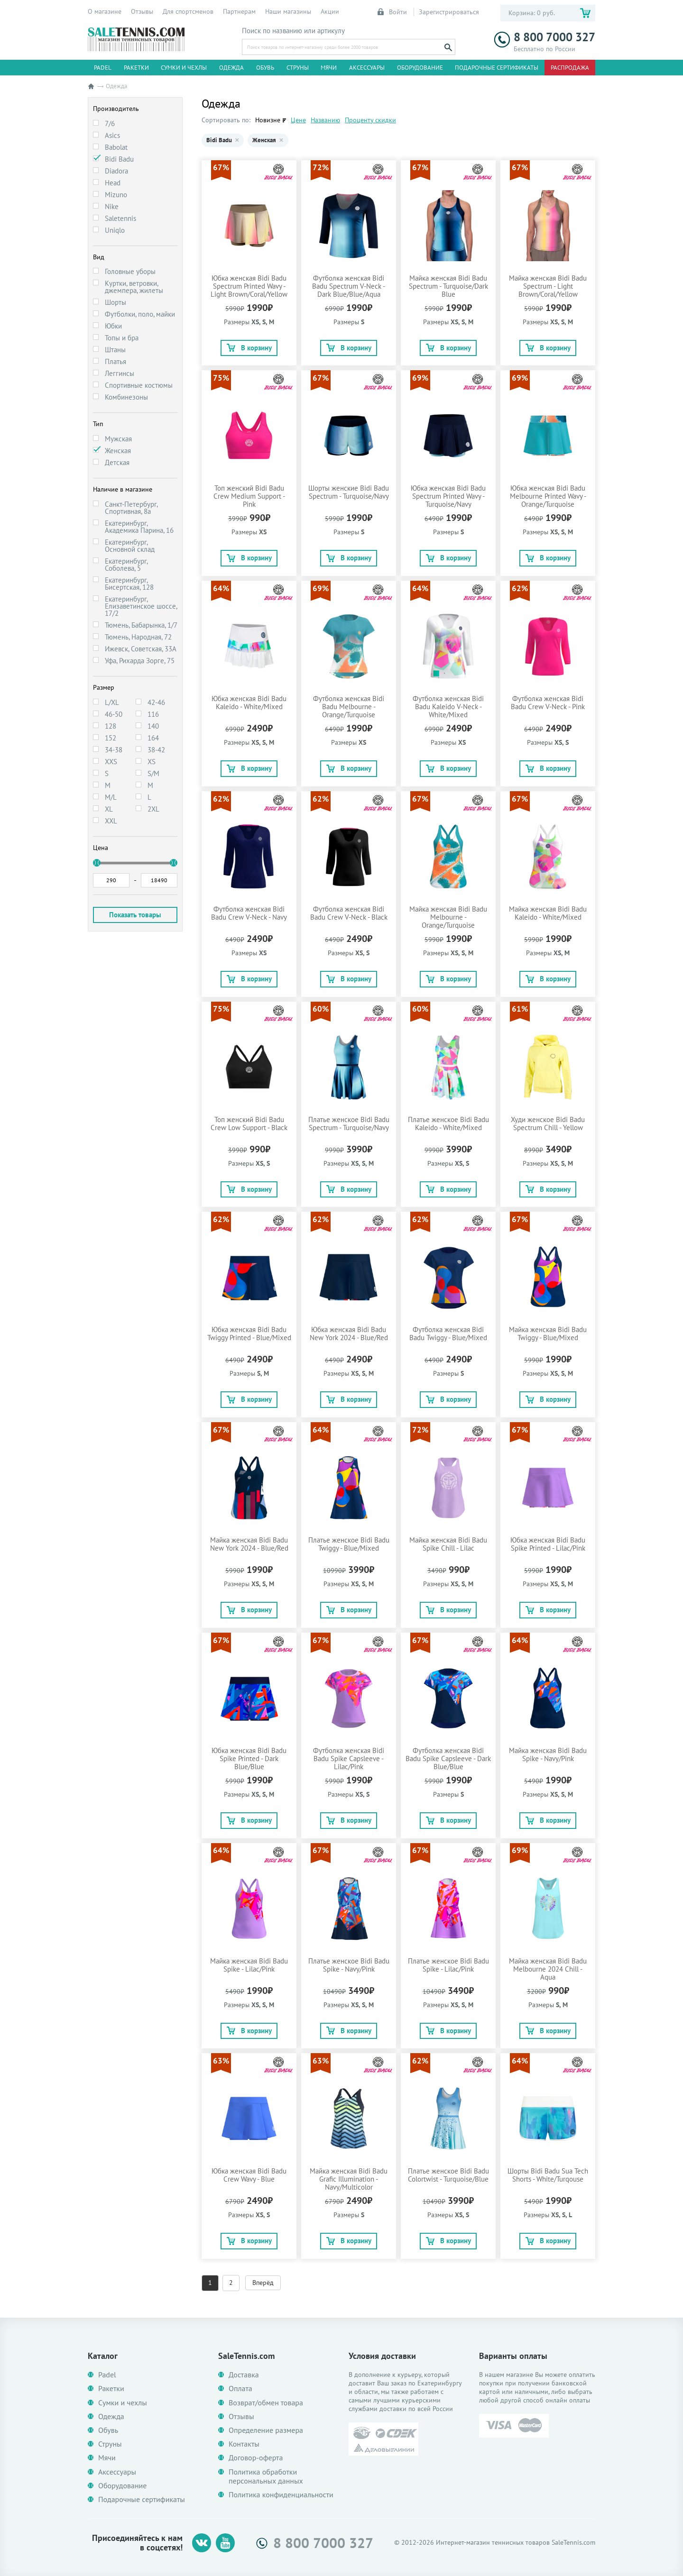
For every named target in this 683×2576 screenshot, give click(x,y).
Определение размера (266, 2430)
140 (153, 726)
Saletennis (120, 218)
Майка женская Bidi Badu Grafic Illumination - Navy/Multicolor (349, 2179)
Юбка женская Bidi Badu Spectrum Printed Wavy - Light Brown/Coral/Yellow (249, 286)
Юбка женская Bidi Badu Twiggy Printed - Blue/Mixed (249, 1333)
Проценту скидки (370, 120)
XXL (111, 820)
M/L (111, 797)
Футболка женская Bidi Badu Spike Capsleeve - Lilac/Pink (348, 1758)
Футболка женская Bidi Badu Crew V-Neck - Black (349, 913)
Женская (118, 450)
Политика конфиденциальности (281, 2494)
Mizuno (116, 194)
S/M (153, 773)
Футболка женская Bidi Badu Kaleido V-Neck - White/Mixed (448, 706)
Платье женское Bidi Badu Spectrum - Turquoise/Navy (348, 1123)
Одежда (231, 68)
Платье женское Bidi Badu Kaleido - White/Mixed (448, 1123)
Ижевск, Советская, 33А (140, 648)
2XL (153, 809)
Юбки (113, 325)
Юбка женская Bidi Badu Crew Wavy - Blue (249, 2175)
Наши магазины (288, 11)
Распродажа (570, 68)
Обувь (265, 68)
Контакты (244, 2443)
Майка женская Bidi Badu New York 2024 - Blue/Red (249, 1544)
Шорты (115, 302)
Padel (102, 68)
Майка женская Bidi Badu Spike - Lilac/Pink (249, 1965)
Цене (298, 120)
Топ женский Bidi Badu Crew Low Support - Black (249, 1123)
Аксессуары (367, 68)
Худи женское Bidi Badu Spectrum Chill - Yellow (548, 1123)
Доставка (244, 2374)
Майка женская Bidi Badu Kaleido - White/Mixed (548, 913)
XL (109, 809)
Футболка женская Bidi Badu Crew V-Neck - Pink (548, 702)
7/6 (110, 123)
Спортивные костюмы (139, 385)
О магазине (104, 11)
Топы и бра (121, 337)
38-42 (156, 749)
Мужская (118, 438)
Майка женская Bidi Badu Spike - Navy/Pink (548, 1754)
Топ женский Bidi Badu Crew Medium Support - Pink (249, 496)
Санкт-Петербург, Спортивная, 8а (131, 508)
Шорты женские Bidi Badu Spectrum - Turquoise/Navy (348, 492)
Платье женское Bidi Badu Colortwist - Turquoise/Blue (448, 2175)
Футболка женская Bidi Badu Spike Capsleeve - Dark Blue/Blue (448, 1758)
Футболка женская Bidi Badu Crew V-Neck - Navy (249, 913)
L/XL (112, 702)
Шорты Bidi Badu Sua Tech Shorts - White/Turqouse (548, 2175)
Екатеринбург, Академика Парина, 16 (139, 527)
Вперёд (263, 2282)
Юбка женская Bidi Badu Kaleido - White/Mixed (249, 702)
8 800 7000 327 (544, 37)
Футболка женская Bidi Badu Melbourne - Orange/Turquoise (348, 706)
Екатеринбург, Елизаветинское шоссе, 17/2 (141, 606)
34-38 (113, 749)
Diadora (116, 170)
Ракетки (136, 68)
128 (110, 726)
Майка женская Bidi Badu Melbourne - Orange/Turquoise (448, 917)
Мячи (329, 68)
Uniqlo (115, 230)
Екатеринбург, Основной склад (130, 546)
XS (152, 761)
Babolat (116, 147)
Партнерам (239, 11)
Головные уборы (130, 271)
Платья (115, 361)
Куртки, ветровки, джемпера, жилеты (134, 287)
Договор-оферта (256, 2457)
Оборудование (420, 68)
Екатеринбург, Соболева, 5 (126, 564)
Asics (112, 135)
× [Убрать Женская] (281, 140)
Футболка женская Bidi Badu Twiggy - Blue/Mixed (448, 1333)
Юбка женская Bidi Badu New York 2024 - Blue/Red (349, 1333)
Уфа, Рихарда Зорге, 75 (140, 660)
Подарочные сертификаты (496, 68)
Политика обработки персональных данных (266, 2476)
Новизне (267, 120)
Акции (330, 11)
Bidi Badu (119, 159)
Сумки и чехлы (184, 68)
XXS (111, 761)
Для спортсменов (188, 11)
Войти (393, 12)
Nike (112, 206)
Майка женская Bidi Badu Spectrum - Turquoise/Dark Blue (448, 286)
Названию (325, 120)
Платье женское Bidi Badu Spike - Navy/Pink (348, 1965)
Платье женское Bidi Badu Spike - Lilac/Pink (448, 1965)
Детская (117, 462)
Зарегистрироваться (449, 12)
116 (153, 714)
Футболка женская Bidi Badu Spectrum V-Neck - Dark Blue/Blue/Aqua (348, 286)
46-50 (113, 714)
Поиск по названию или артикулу (293, 31)
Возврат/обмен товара (266, 2402)
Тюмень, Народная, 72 (138, 636)
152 (110, 737)
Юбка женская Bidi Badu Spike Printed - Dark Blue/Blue (249, 1758)
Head (112, 182)
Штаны (115, 349)
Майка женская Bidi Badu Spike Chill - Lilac (448, 1544)
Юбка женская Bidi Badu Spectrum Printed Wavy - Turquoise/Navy (448, 496)
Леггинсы (119, 373)
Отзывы (142, 11)
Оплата (240, 2388)
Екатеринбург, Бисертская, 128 (129, 583)
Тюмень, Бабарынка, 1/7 (141, 625)
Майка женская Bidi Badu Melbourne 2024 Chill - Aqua (548, 1969)
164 (153, 737)
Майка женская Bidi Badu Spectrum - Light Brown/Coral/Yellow (548, 286)
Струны (297, 68)
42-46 (156, 702)
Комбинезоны (126, 397)
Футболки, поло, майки (140, 314)
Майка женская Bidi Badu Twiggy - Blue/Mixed (548, 1333)
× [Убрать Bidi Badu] (237, 140)
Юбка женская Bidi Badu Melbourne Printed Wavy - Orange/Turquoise (548, 496)
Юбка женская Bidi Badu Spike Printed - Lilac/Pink (547, 1544)
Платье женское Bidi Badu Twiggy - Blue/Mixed (348, 1544)
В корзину (249, 347)
